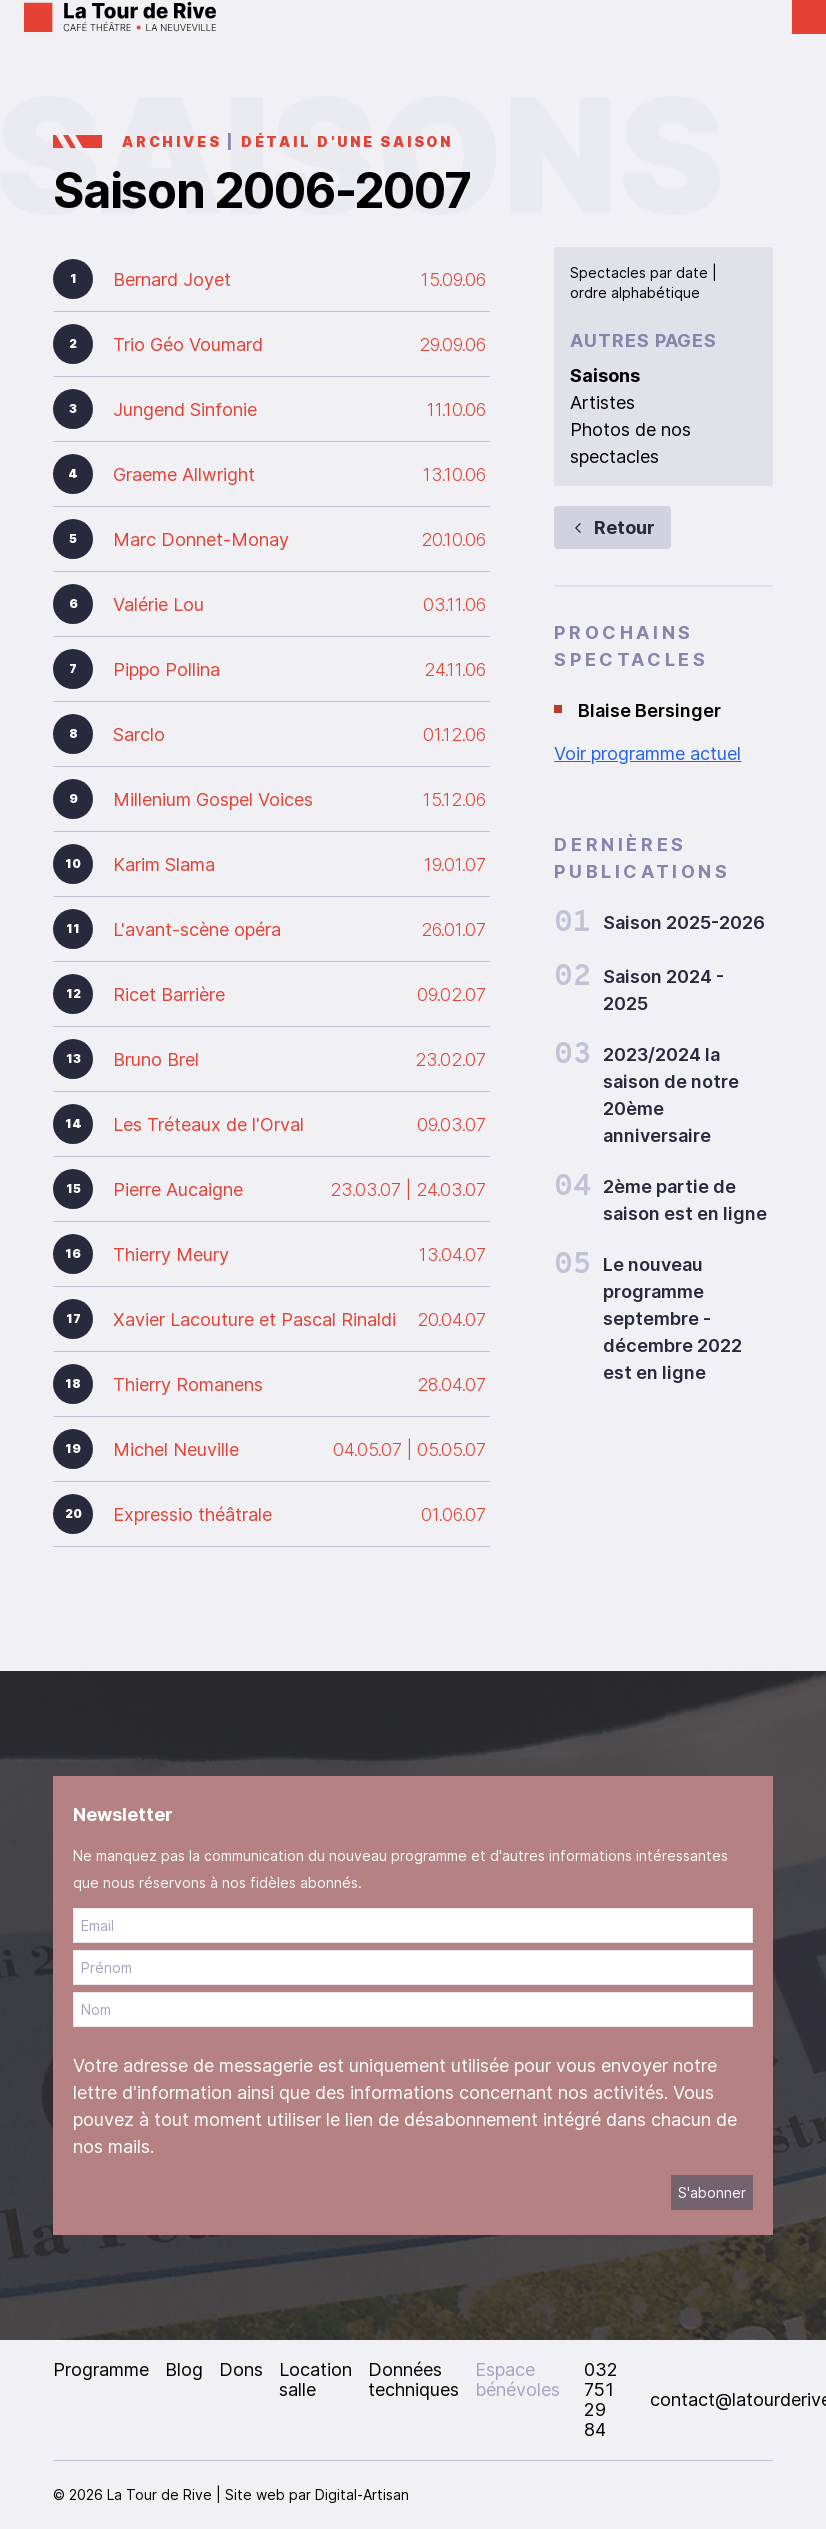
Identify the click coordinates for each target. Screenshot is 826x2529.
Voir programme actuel (647, 753)
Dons (241, 2369)
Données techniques (413, 2379)
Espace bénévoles (517, 2379)
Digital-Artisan (362, 2494)
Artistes (602, 402)
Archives (171, 141)
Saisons (605, 375)
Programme (101, 2369)
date (692, 272)
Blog (184, 2369)
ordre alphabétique (635, 292)
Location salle (315, 2379)
